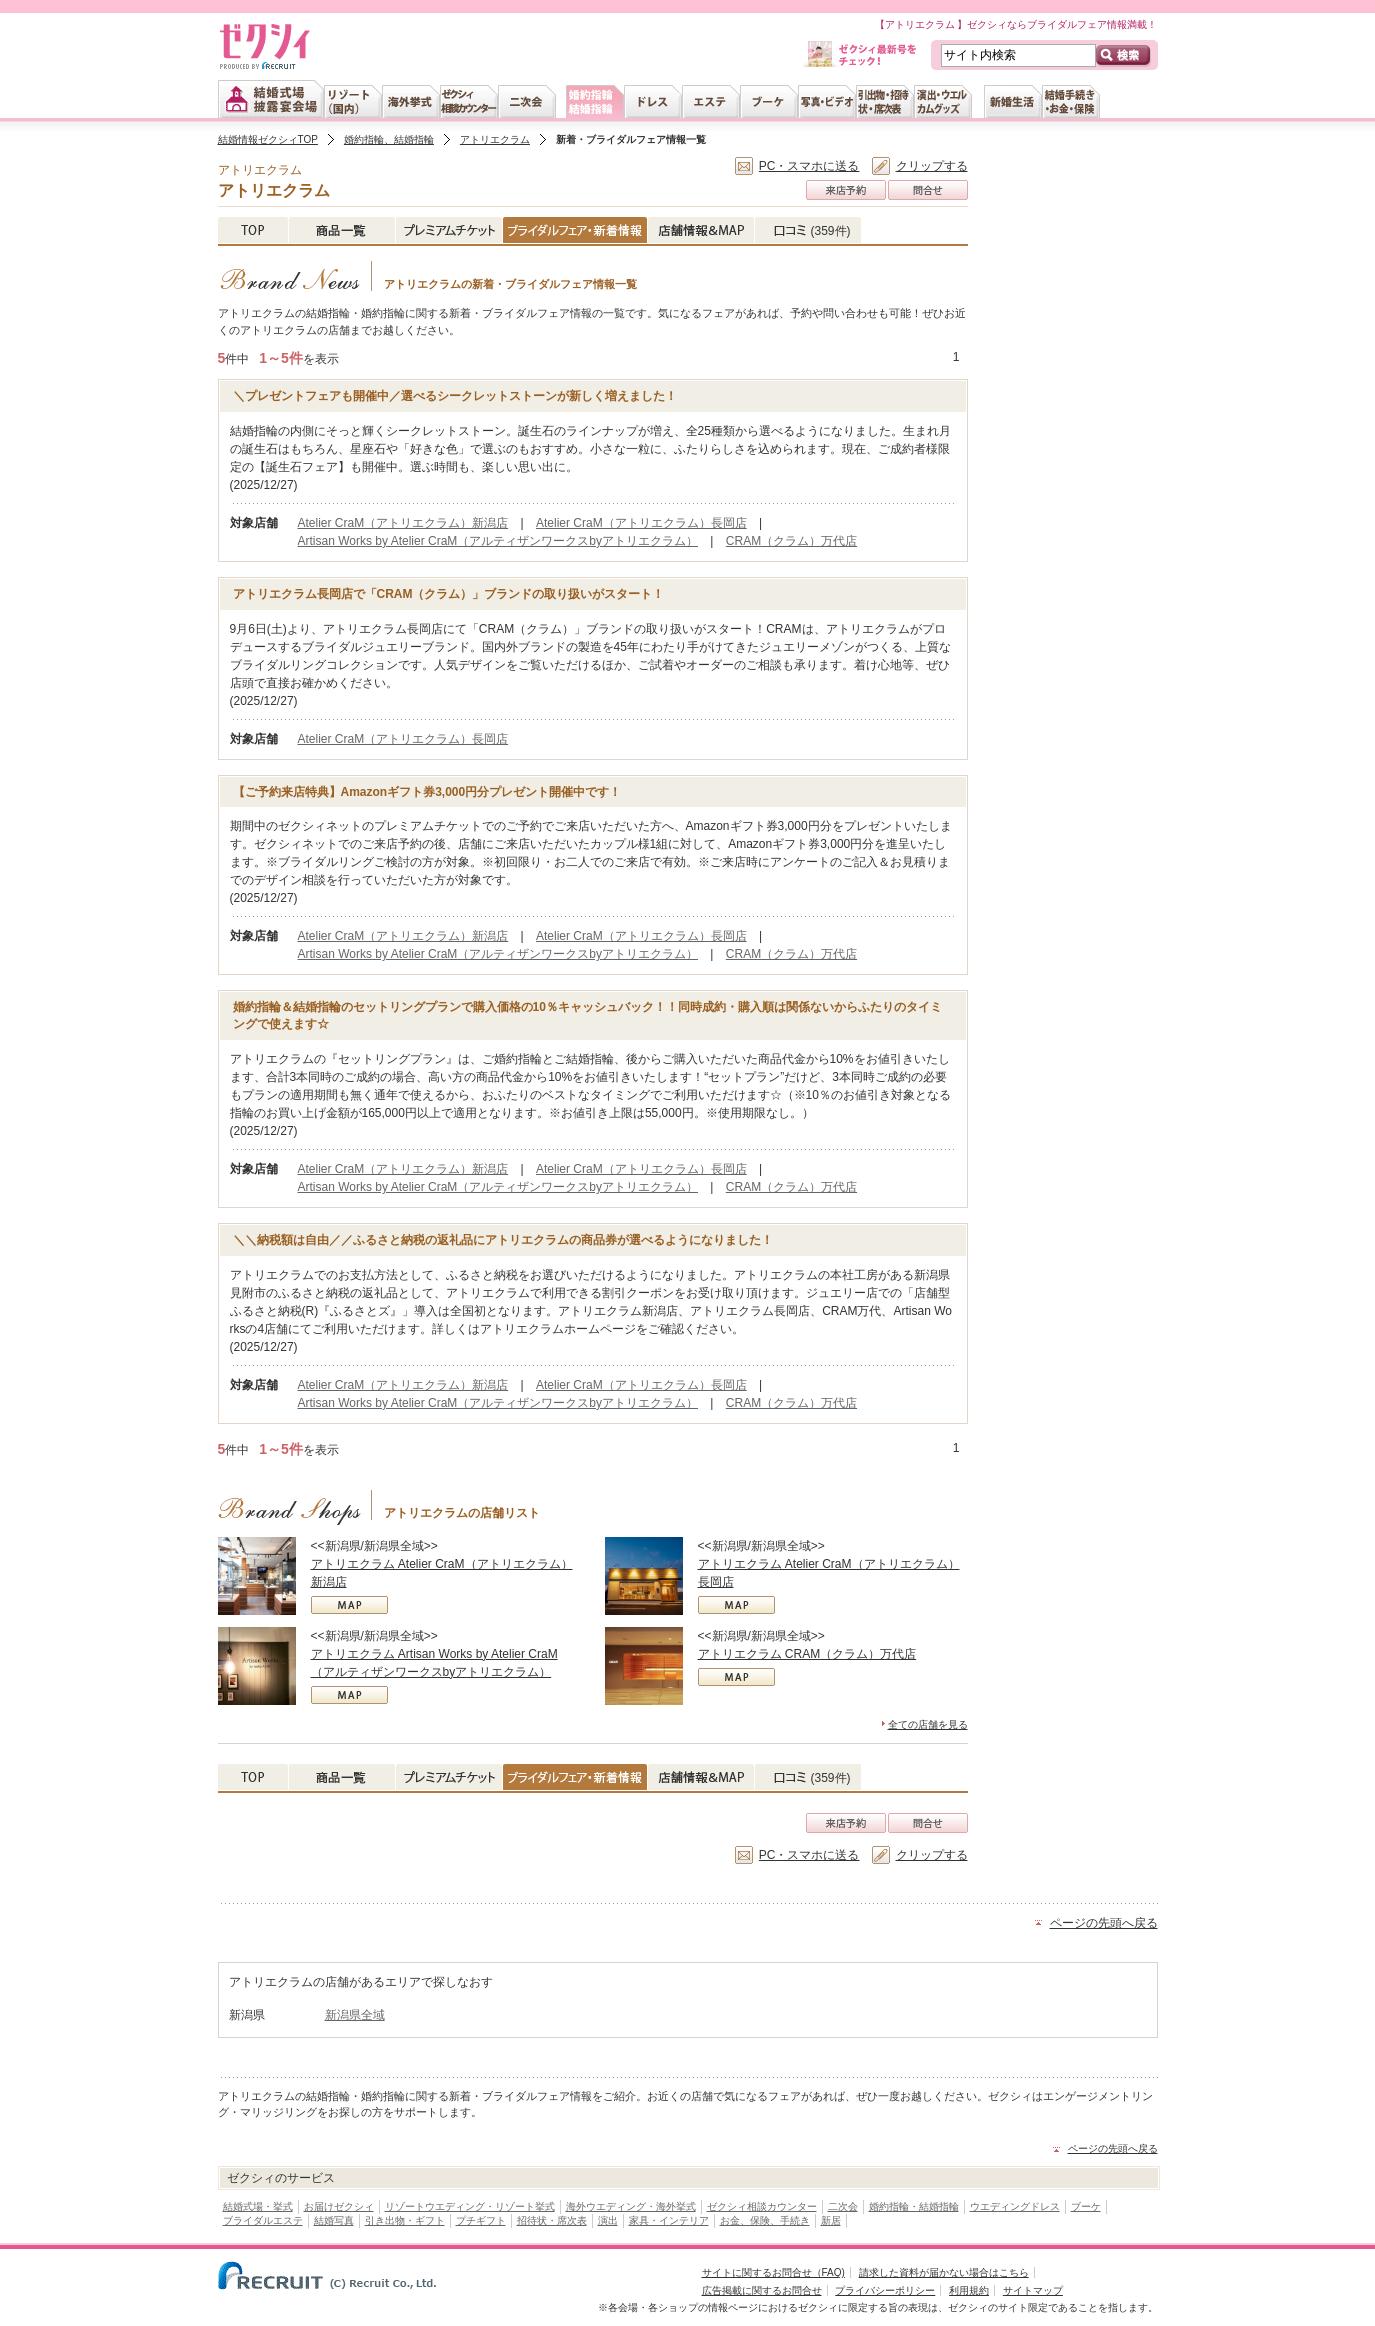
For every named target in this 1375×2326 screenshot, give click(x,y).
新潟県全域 (355, 2015)
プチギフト (481, 2220)
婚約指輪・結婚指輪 (914, 2206)
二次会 (843, 2206)
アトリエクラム (495, 139)
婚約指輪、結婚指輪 (389, 139)
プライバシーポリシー (885, 2290)
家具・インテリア (669, 2220)
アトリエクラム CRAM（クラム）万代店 (807, 1654)
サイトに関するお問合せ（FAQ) (773, 2272)
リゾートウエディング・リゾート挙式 (470, 2206)
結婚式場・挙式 (258, 2206)
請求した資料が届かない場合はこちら (944, 2272)
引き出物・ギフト (405, 2220)
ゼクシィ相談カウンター (762, 2206)
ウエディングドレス (1015, 2206)
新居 (831, 2220)
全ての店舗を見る (928, 1724)
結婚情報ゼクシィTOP (268, 139)
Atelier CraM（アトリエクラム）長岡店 (641, 523)
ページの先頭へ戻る (1104, 1923)
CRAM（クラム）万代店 (791, 541)
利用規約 (969, 2290)
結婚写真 (334, 2220)
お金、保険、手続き (765, 2220)
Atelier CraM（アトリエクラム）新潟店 (403, 523)
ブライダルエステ (263, 2220)
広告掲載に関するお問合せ (762, 2290)
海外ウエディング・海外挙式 (631, 2206)
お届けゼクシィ (339, 2206)
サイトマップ (1033, 2290)
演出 (608, 2220)
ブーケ (1086, 2206)
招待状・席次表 (552, 2220)
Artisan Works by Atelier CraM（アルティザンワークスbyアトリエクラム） (498, 541)
